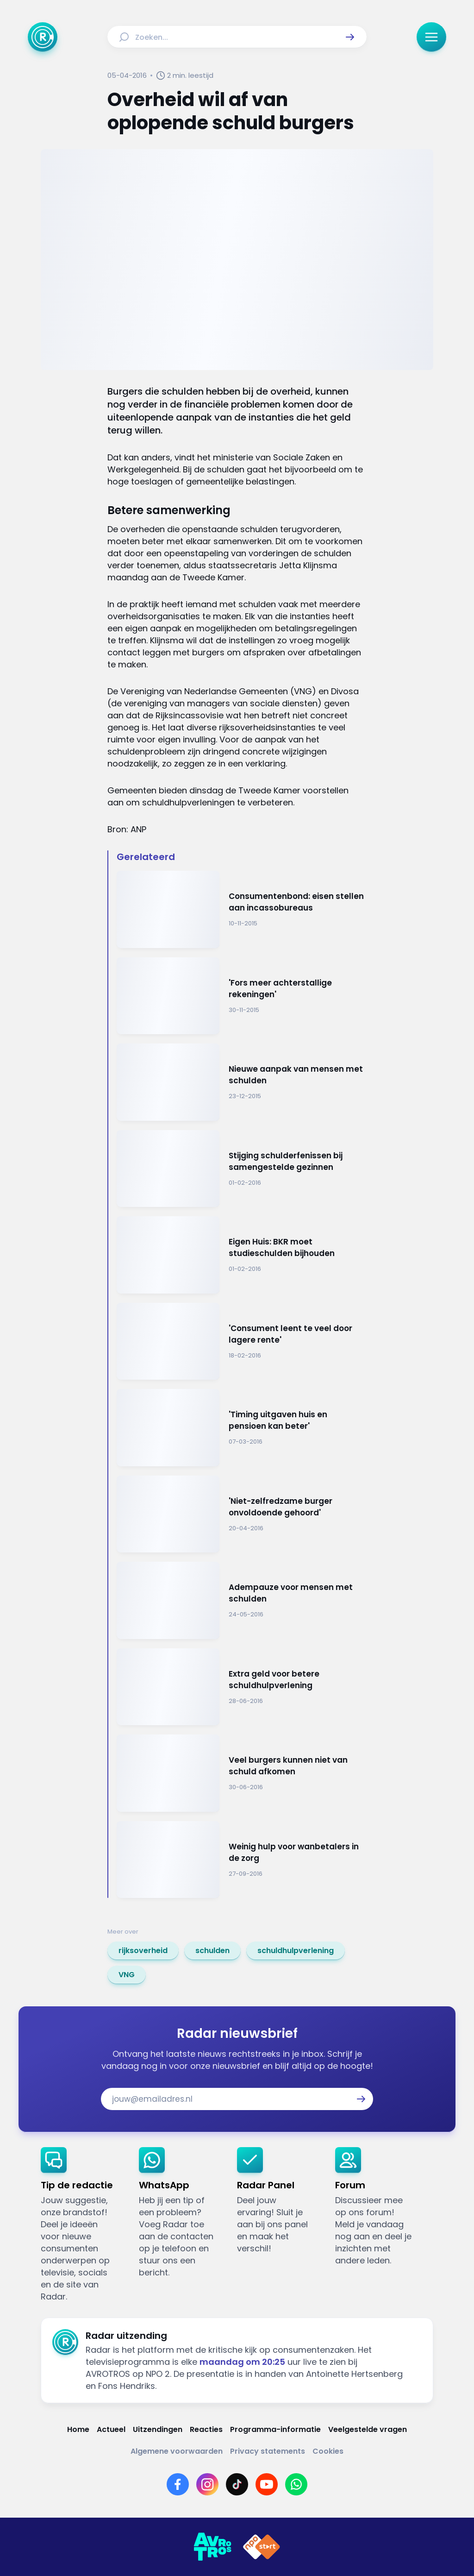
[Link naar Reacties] (206, 2429)
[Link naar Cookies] (327, 2451)
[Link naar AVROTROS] (212, 2546)
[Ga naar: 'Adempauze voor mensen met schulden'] (241, 1600)
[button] (350, 37)
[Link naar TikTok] (237, 2484)
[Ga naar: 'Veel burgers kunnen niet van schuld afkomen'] (241, 1773)
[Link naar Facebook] (178, 2484)
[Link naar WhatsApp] (296, 2484)
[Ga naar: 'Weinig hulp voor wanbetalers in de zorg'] (241, 1859)
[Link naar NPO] (262, 2546)
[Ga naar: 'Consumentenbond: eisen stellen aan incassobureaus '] (241, 909)
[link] (143, 1950)
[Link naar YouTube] (267, 2484)
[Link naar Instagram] (207, 2484)
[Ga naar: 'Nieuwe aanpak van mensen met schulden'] (241, 1082)
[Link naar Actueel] (111, 2429)
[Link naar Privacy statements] (267, 2451)
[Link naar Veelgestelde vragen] (367, 2429)
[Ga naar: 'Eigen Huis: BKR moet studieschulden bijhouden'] (241, 1255)
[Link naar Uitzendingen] (157, 2429)
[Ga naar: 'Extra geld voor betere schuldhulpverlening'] (241, 1687)
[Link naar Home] (78, 2429)
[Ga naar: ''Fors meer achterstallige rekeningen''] (241, 996)
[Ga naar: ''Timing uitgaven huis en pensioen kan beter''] (241, 1427)
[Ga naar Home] (42, 37)
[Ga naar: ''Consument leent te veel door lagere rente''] (241, 1341)
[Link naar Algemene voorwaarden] (177, 2451)
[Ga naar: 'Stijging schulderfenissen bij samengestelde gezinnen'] (241, 1168)
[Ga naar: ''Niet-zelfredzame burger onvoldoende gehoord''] (241, 1514)
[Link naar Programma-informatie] (275, 2429)
